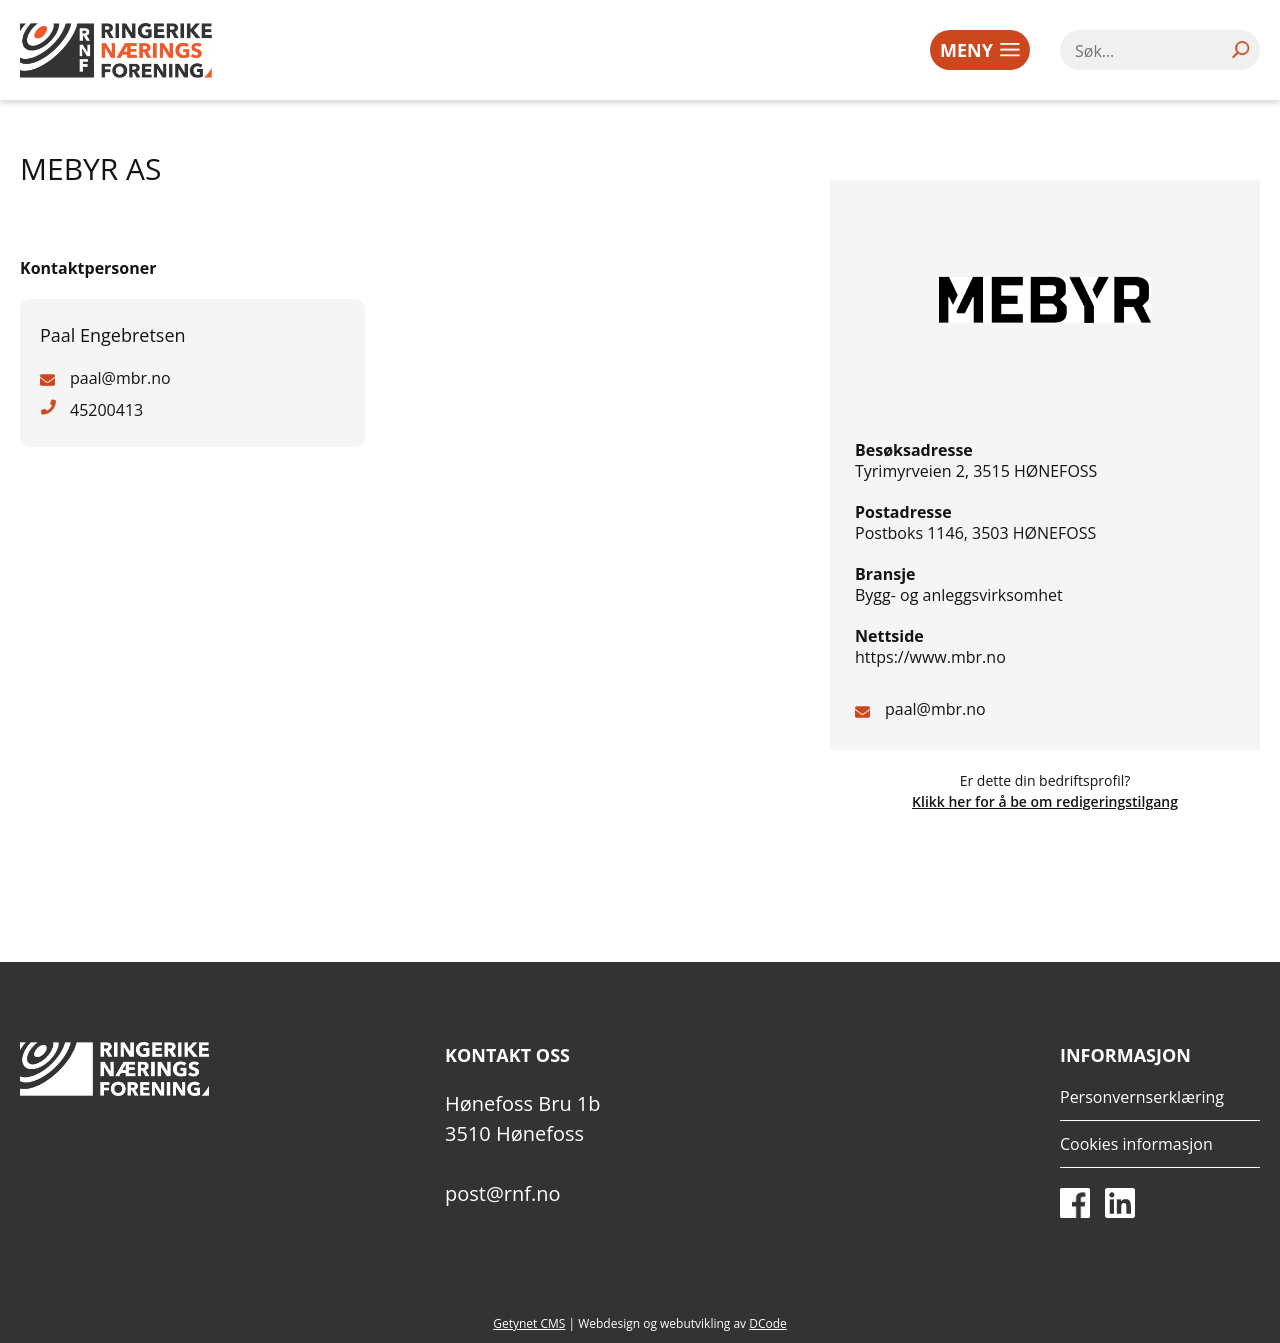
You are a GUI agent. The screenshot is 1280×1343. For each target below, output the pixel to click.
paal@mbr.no (935, 709)
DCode (768, 1323)
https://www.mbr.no (930, 657)
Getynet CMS (529, 1323)
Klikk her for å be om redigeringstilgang (1045, 801)
